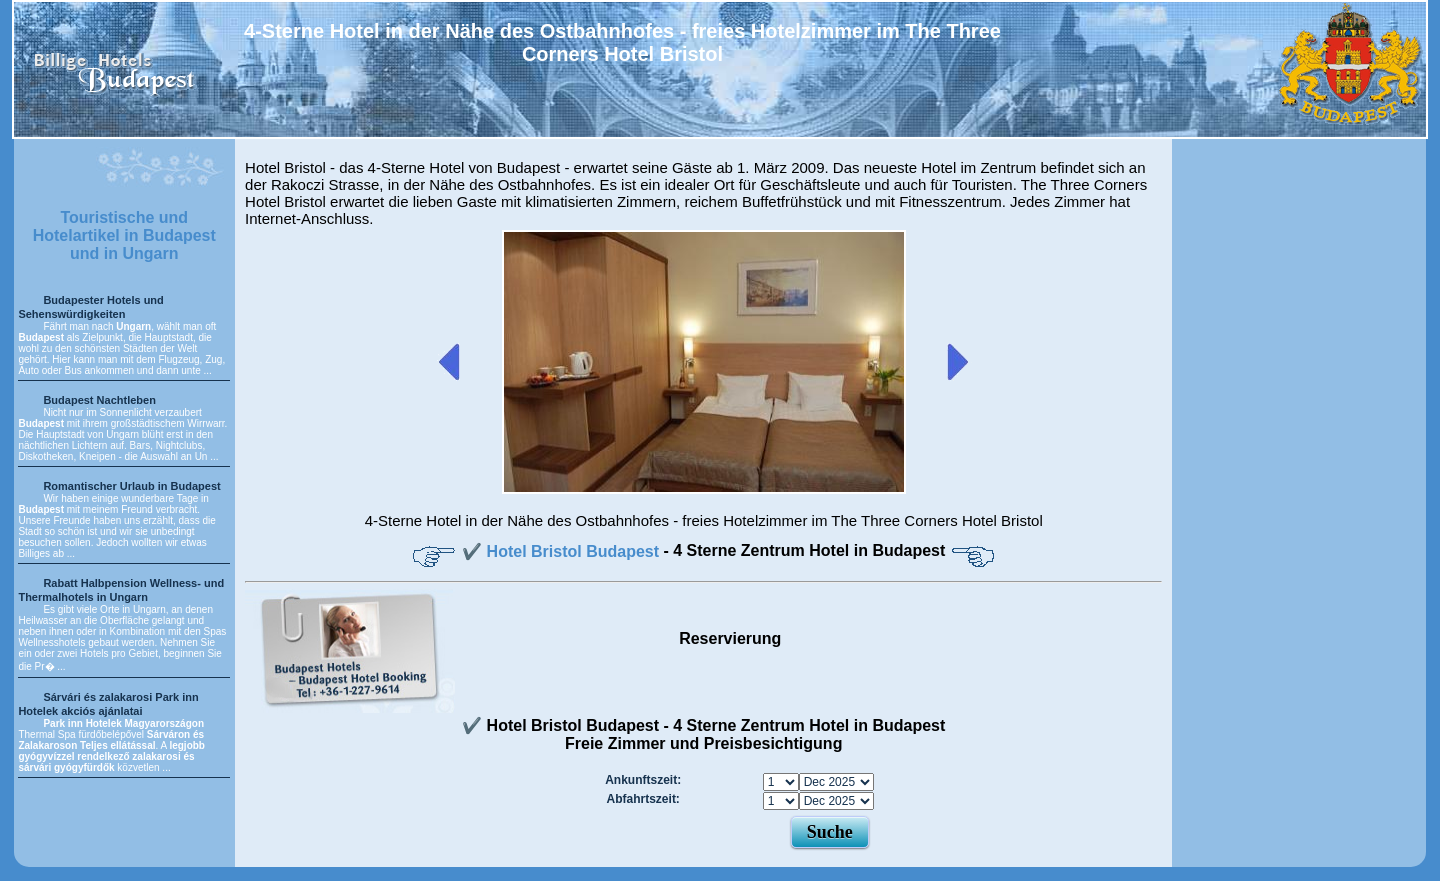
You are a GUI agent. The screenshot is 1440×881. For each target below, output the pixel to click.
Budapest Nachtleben (99, 400)
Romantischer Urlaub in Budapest (131, 486)
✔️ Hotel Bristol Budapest (562, 551)
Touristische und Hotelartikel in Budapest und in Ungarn (124, 235)
